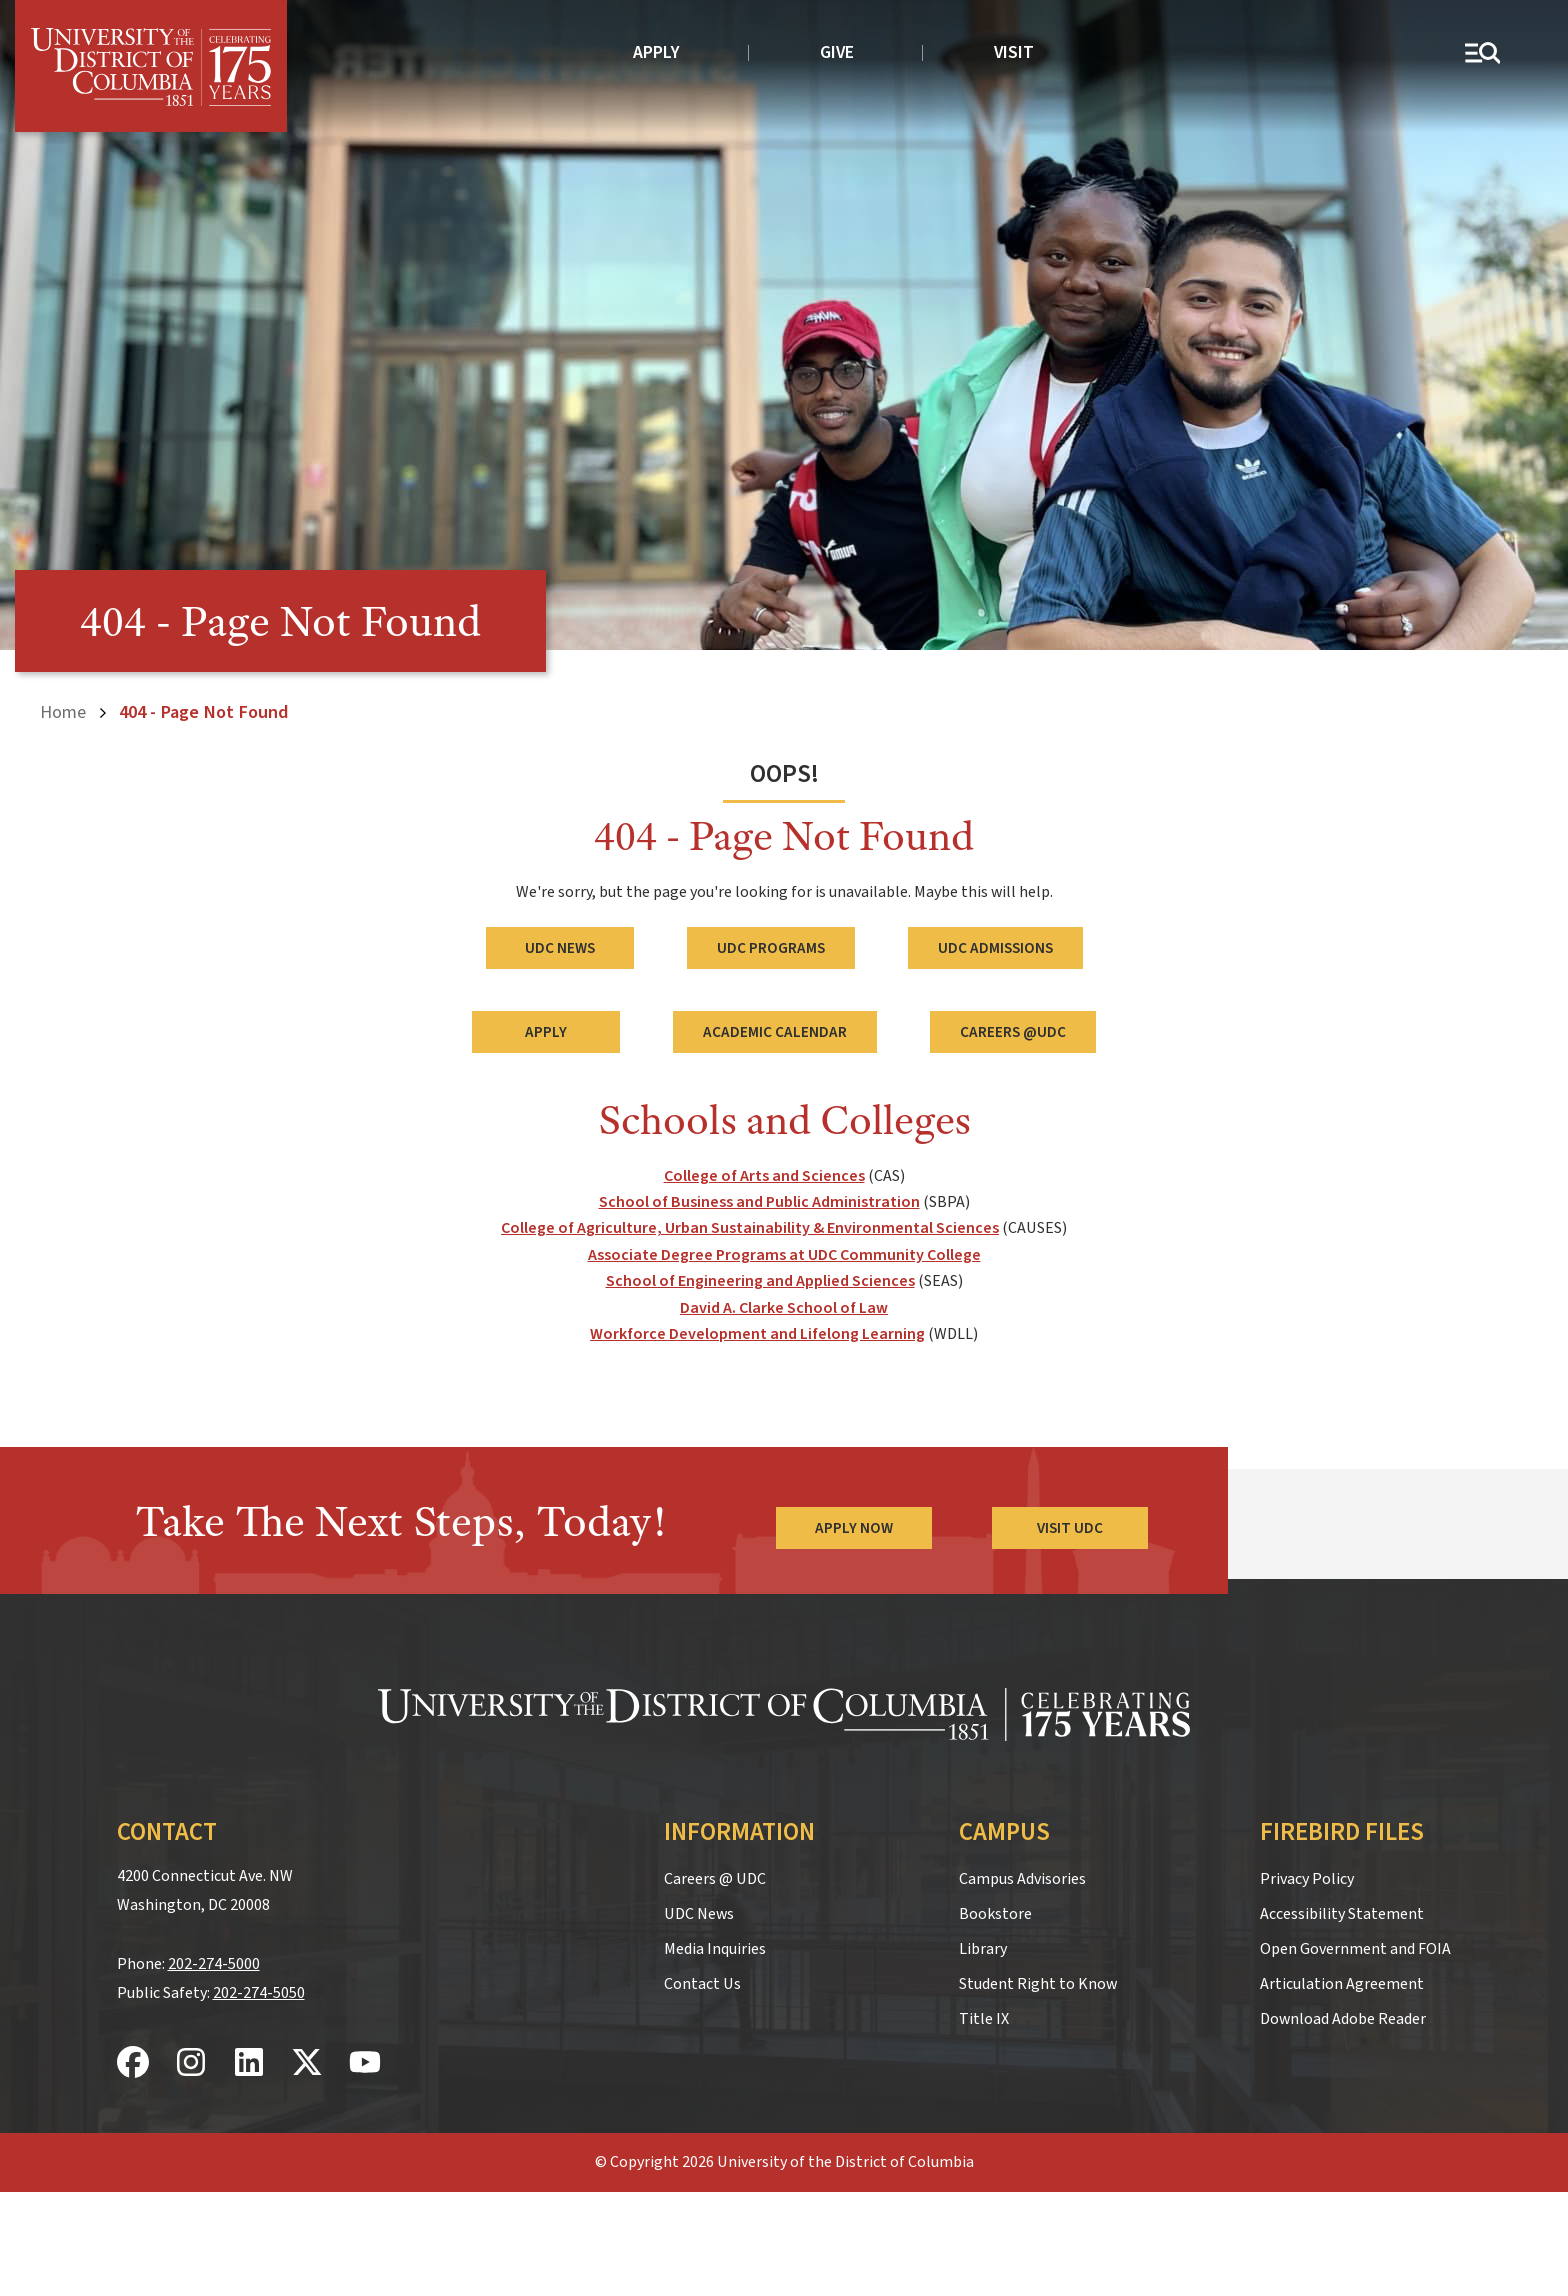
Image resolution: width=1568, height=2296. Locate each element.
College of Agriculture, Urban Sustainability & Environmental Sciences (750, 1228)
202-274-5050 (259, 1993)
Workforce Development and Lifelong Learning (757, 1334)
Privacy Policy (1307, 1879)
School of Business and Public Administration (759, 1202)
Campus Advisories (1022, 1879)
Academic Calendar (775, 1032)
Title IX (984, 2019)
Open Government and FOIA (1355, 1949)
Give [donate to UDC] (837, 52)
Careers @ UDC (715, 1879)
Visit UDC (1070, 1528)
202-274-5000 (214, 1964)
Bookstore (995, 1914)
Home (63, 712)
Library (983, 1949)
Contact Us (702, 1984)
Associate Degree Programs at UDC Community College (784, 1255)
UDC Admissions (995, 948)
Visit (1014, 52)
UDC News (560, 948)
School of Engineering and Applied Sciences (760, 1281)
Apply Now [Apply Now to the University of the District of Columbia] (854, 1528)
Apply (656, 52)
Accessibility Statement (1342, 1914)
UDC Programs (771, 948)
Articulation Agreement (1342, 1984)
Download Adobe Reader (1343, 2019)
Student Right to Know (1038, 1984)
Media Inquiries (715, 1949)
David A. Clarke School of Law (784, 1308)
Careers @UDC (1013, 1032)
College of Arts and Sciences (764, 1176)
